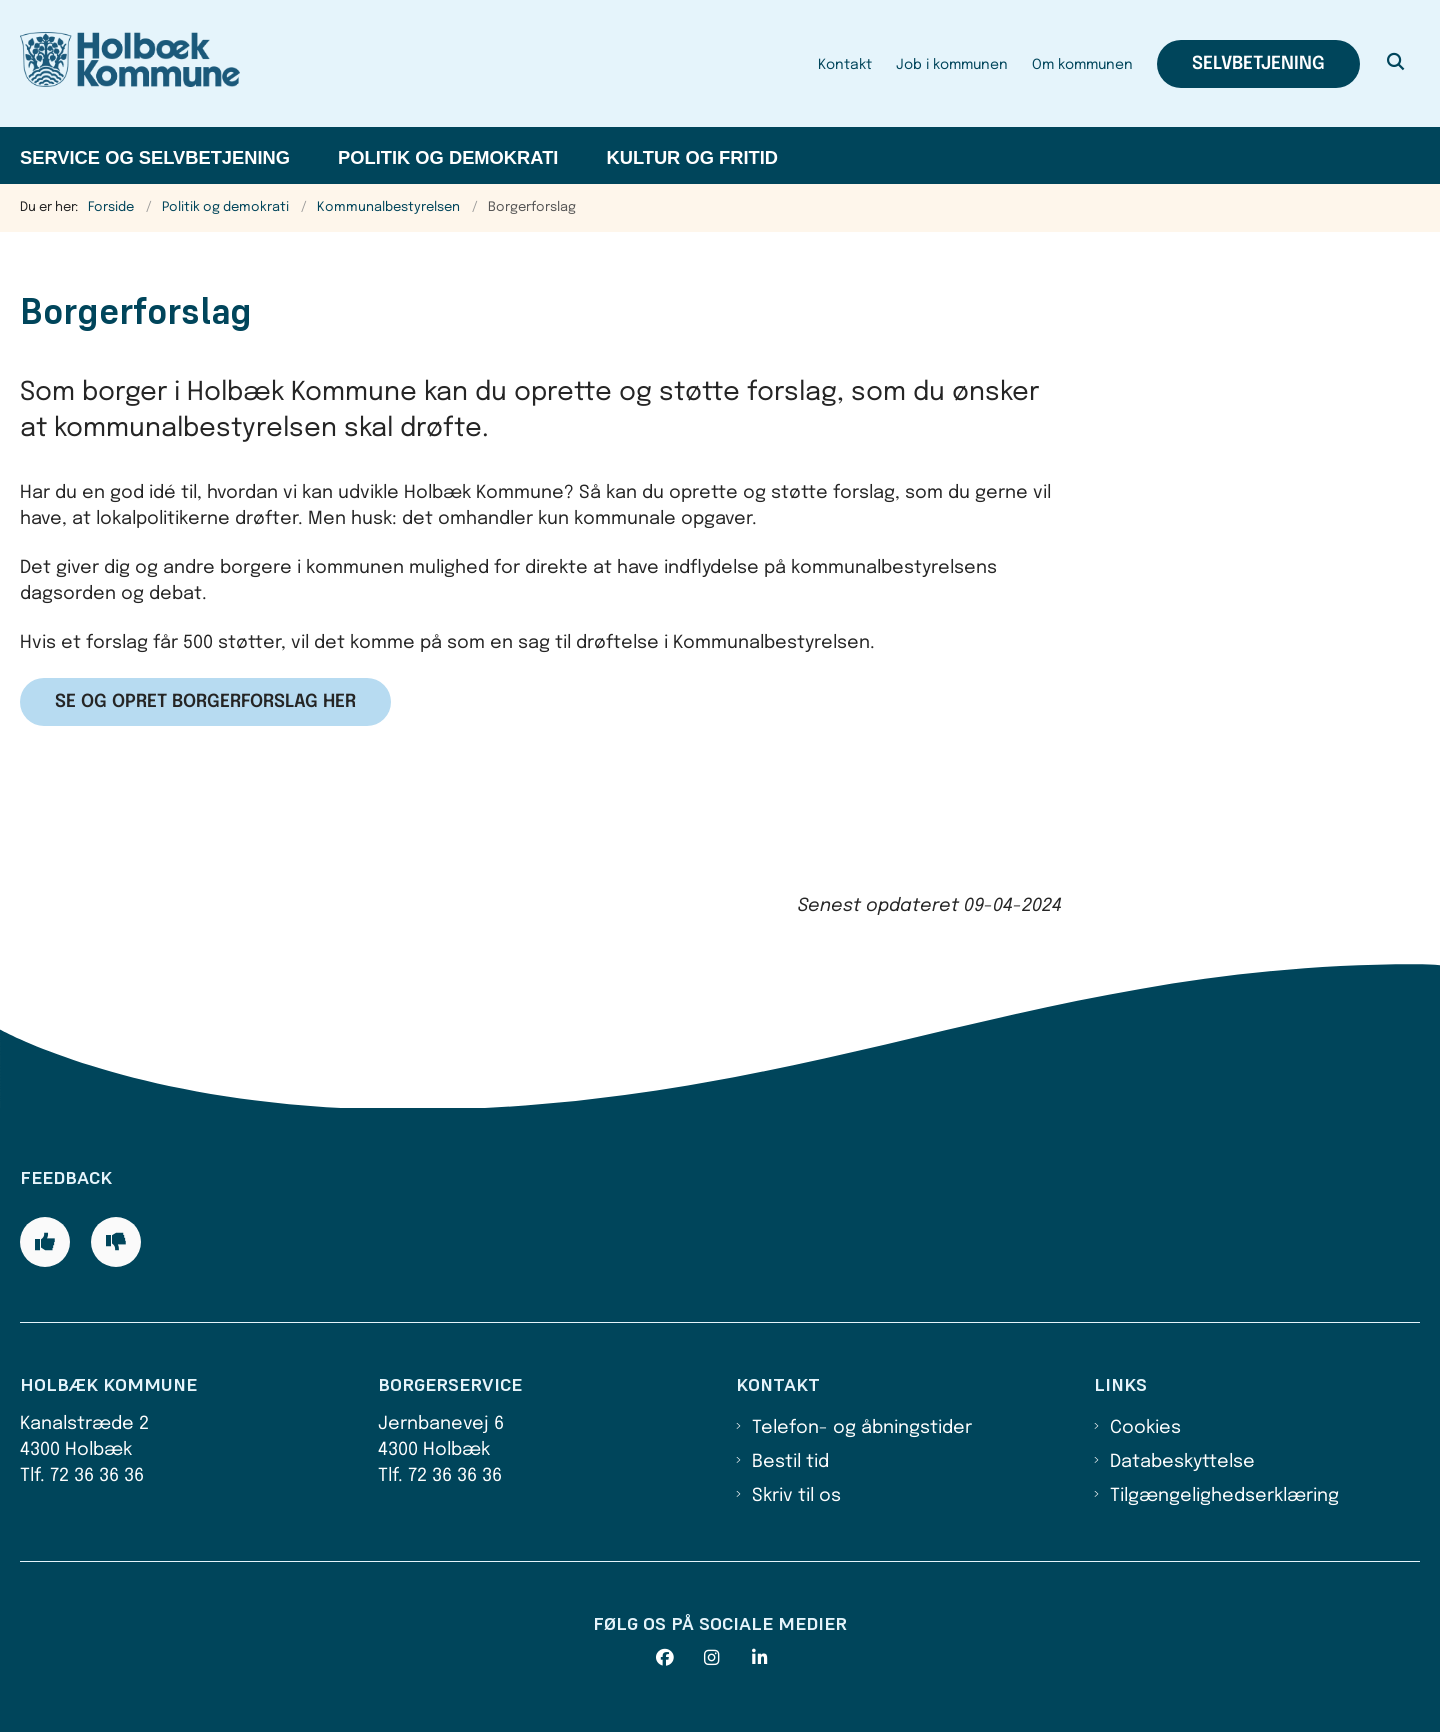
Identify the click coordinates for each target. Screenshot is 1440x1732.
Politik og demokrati (448, 157)
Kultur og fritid (692, 157)
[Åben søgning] (1396, 64)
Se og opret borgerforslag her (205, 702)
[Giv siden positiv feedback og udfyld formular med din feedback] (45, 1242)
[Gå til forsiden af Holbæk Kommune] (130, 63)
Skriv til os (796, 1496)
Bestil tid (790, 1462)
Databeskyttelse (1182, 1462)
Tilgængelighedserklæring (1224, 1496)
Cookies (1145, 1428)
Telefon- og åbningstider (862, 1428)
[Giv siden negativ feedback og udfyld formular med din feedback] (116, 1242)
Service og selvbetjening (155, 157)
